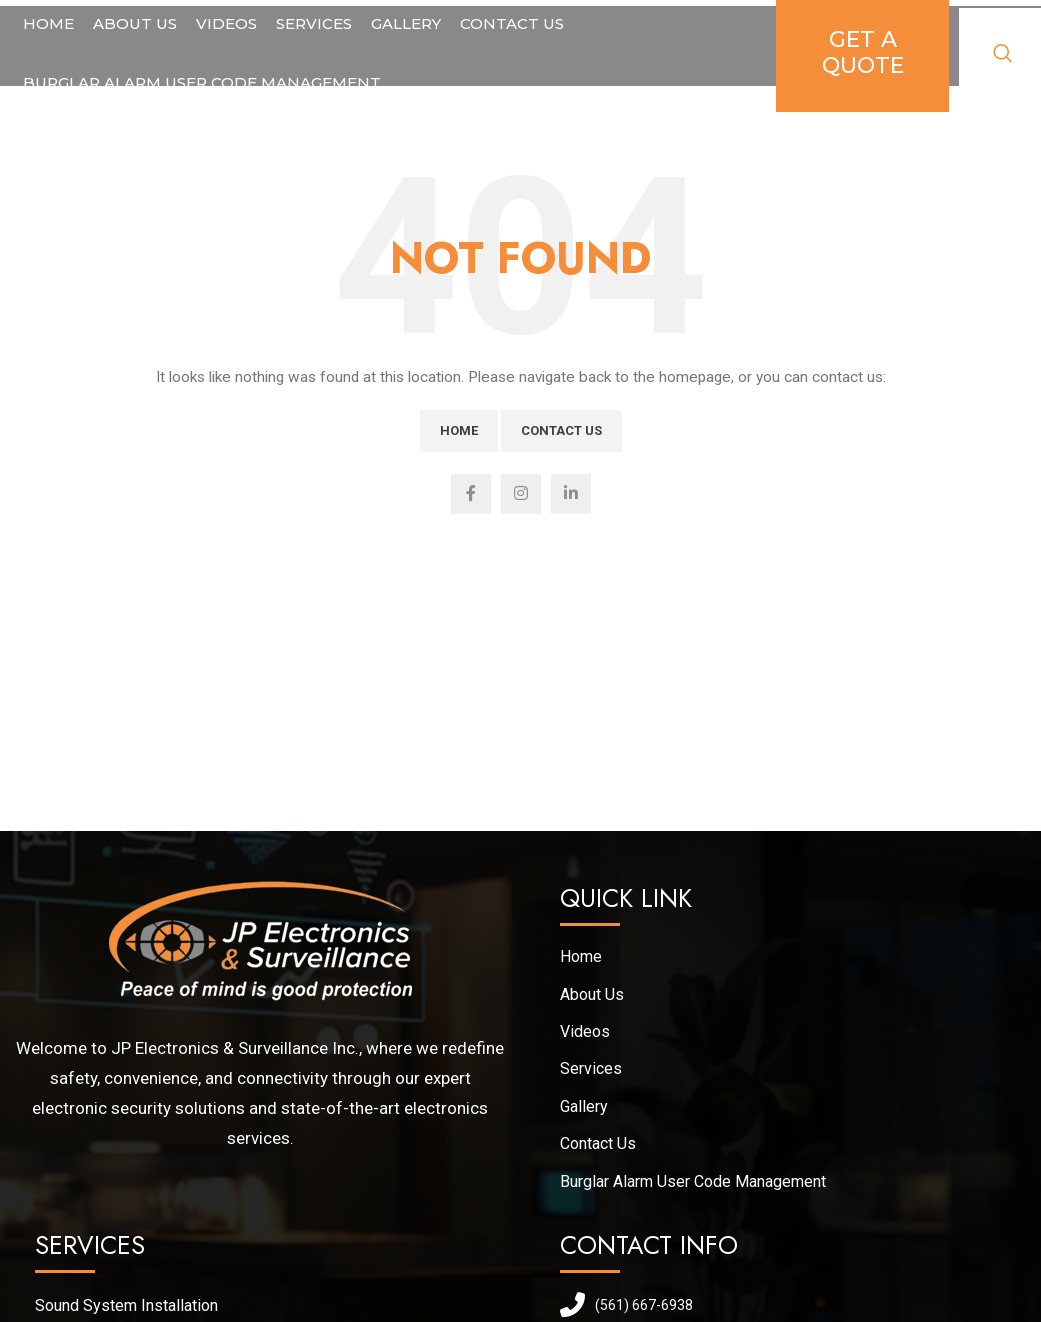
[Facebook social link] (471, 494)
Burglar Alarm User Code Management (693, 1181)
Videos (585, 1031)
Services (591, 1068)
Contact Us (561, 430)
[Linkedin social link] (571, 494)
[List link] (270, 1306)
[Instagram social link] (521, 494)
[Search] (1003, 57)
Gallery (584, 1106)
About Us (592, 994)
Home (459, 430)
